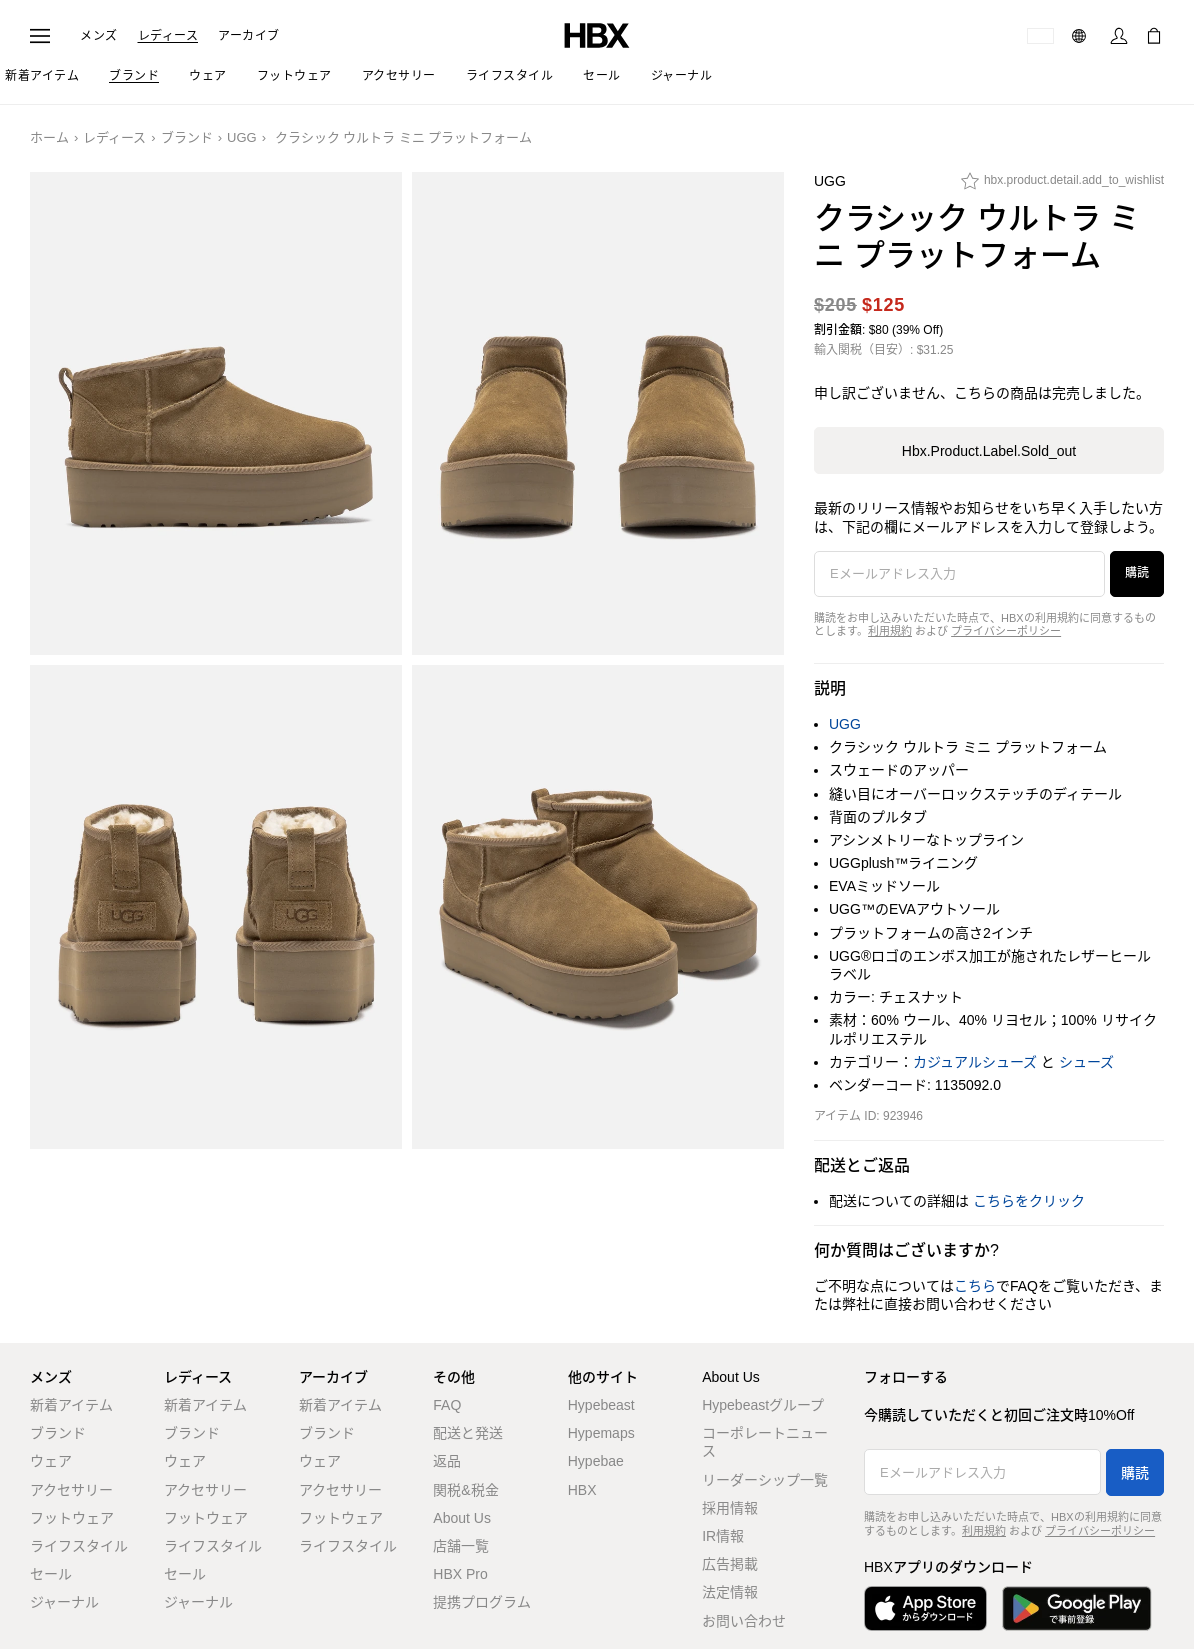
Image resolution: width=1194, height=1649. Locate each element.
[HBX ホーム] (597, 34)
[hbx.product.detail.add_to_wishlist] (1062, 186)
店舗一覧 (461, 1546)
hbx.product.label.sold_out (989, 451)
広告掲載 (730, 1564)
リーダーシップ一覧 (765, 1480)
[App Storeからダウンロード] (925, 1608)
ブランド (187, 137)
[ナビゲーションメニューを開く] (40, 36)
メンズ (99, 36)
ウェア (51, 1461)
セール (51, 1574)
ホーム (49, 137)
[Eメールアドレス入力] (959, 574)
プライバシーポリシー (1006, 631)
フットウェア (72, 1518)
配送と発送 (468, 1433)
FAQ (447, 1405)
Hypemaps (601, 1433)
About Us (462, 1518)
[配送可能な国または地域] (1040, 36)
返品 (447, 1461)
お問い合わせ (744, 1621)
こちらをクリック (1029, 1201)
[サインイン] (1119, 36)
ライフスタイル (79, 1546)
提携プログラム (482, 1602)
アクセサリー (71, 1490)
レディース (168, 36)
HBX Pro (460, 1574)
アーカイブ (249, 36)
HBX (582, 1490)
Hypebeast (601, 1405)
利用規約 (890, 631)
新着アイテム (71, 1405)
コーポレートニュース (765, 1442)
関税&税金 (465, 1490)
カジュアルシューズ (975, 1062)
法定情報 (730, 1592)
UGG (242, 137)
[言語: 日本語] (1081, 36)
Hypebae (596, 1461)
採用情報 (730, 1508)
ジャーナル (64, 1602)
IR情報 (723, 1536)
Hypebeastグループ (763, 1405)
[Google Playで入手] (1077, 1608)
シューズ (1086, 1062)
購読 (1137, 573)
